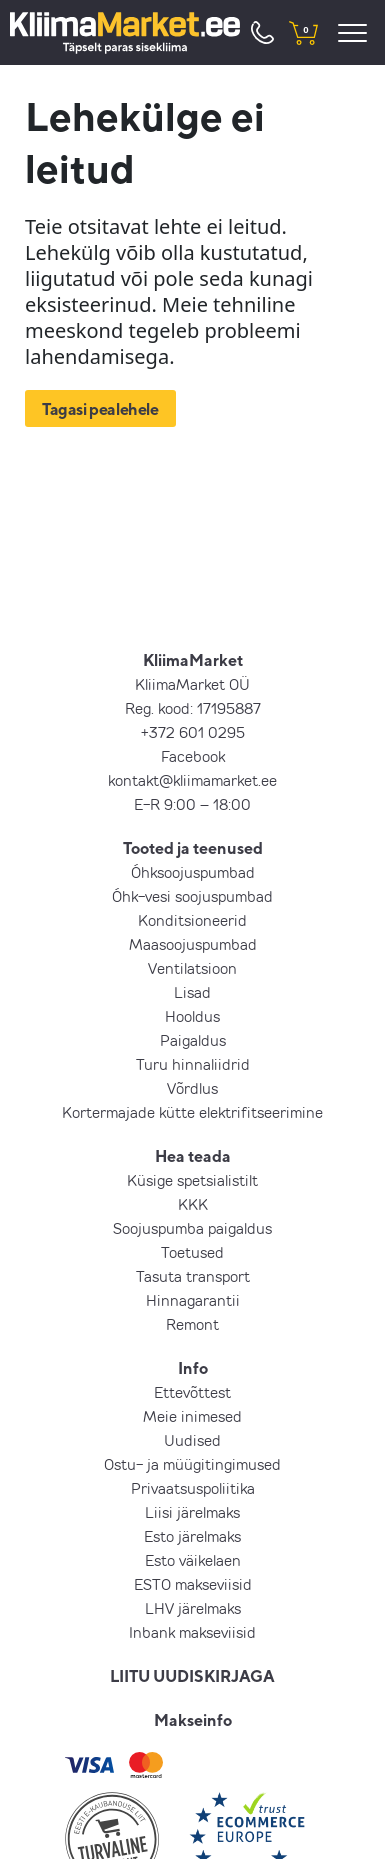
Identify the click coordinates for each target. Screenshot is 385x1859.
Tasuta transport (193, 1276)
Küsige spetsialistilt (192, 1180)
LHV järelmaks (193, 1608)
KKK (193, 1204)
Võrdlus (192, 1088)
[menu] (355, 32)
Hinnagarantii (193, 1300)
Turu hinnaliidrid (193, 1064)
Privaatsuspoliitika (193, 1488)
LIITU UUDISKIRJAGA (192, 1676)
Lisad (192, 992)
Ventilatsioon (192, 968)
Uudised (192, 1440)
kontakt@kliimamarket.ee (192, 780)
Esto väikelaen (193, 1560)
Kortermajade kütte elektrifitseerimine (192, 1112)
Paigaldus (193, 1040)
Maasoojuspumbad (193, 944)
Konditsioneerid (192, 920)
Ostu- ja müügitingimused (192, 1464)
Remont (192, 1324)
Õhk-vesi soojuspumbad (192, 896)
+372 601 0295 (193, 732)
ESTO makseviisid (193, 1584)
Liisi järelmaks (192, 1512)
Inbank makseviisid (192, 1632)
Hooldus (192, 1016)
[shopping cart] (303, 32)
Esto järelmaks (192, 1536)
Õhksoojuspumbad (193, 872)
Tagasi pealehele (100, 409)
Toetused (192, 1252)
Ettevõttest (192, 1392)
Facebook (193, 756)
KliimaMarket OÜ (192, 684)
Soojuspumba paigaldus (192, 1228)
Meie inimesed (192, 1416)
